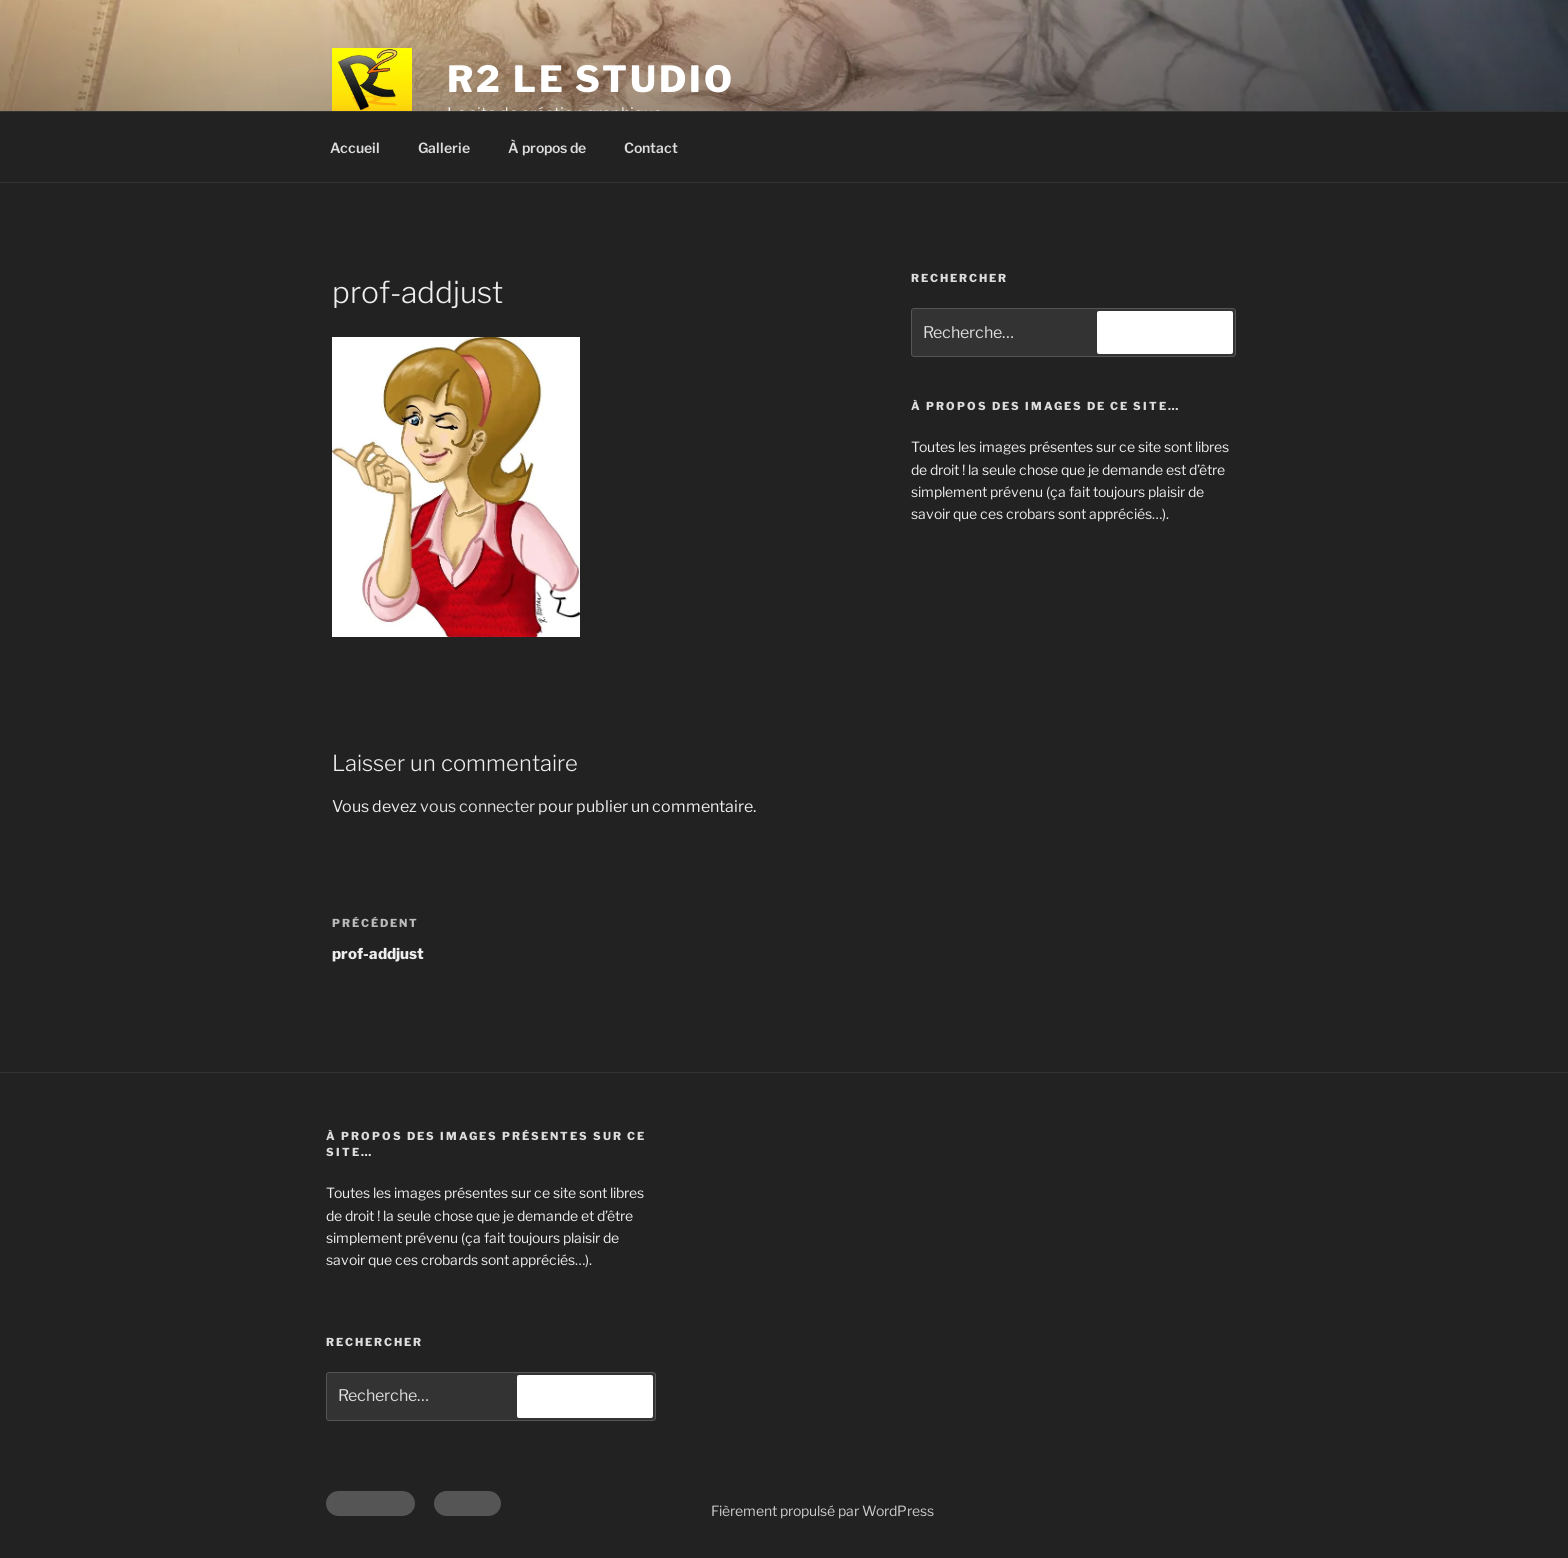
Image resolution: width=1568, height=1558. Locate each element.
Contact (651, 147)
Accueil (355, 147)
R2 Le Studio (591, 79)
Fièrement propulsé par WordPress (822, 1510)
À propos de (547, 147)
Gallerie (444, 147)
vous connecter (477, 806)
